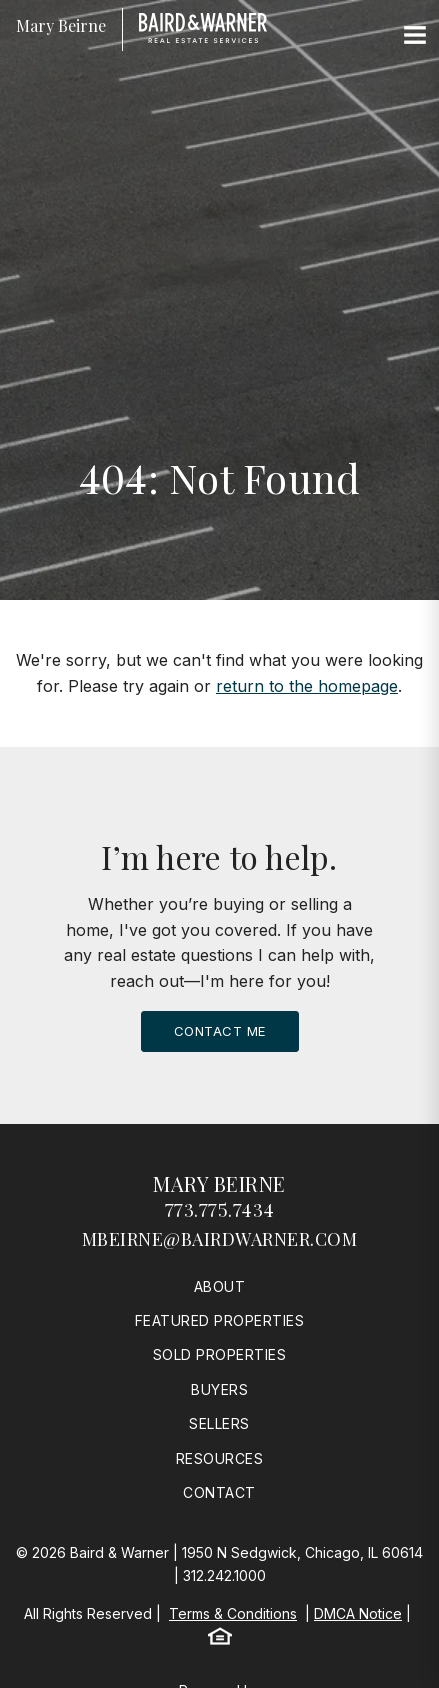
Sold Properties (220, 1354)
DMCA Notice (358, 1613)
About (220, 1286)
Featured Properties (220, 1320)
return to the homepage (307, 686)
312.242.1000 (224, 1575)
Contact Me (220, 1031)
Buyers (219, 1389)
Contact (219, 1492)
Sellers (219, 1423)
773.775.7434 (220, 1210)
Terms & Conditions (233, 1613)
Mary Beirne (219, 1183)
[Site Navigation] (415, 36)
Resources (220, 1458)
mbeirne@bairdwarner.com (220, 1239)
